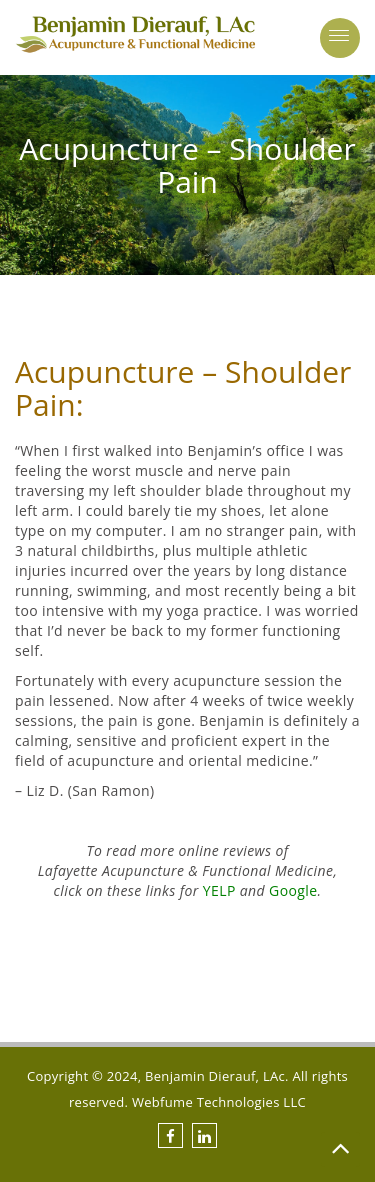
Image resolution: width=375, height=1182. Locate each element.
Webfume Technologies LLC (219, 1102)
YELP (219, 890)
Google (293, 890)
